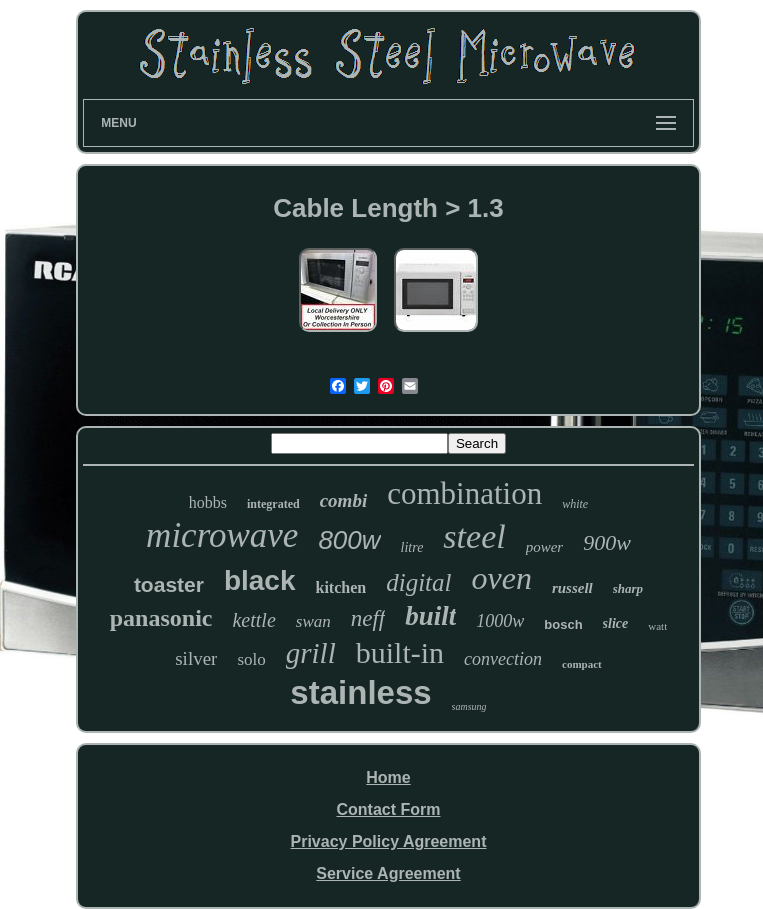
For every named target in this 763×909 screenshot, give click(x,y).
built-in (400, 652)
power (545, 547)
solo (251, 659)
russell (572, 588)
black (260, 580)
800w (349, 540)
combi (344, 500)
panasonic (161, 618)
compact (582, 664)
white (575, 504)
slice (616, 623)
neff (368, 618)
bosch (563, 624)
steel (474, 536)
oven (501, 578)
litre (412, 547)
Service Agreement (388, 873)
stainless (360, 692)
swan (313, 621)
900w (607, 542)
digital (418, 582)
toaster (169, 584)
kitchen (341, 587)
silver (196, 658)
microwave (222, 535)
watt (657, 626)
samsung (469, 706)
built (430, 616)
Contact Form (388, 809)
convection (503, 659)
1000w (500, 621)
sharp (628, 588)
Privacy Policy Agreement (389, 841)
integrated (273, 504)
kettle (253, 620)
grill (311, 653)
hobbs (208, 502)
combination (464, 493)
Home (388, 777)
